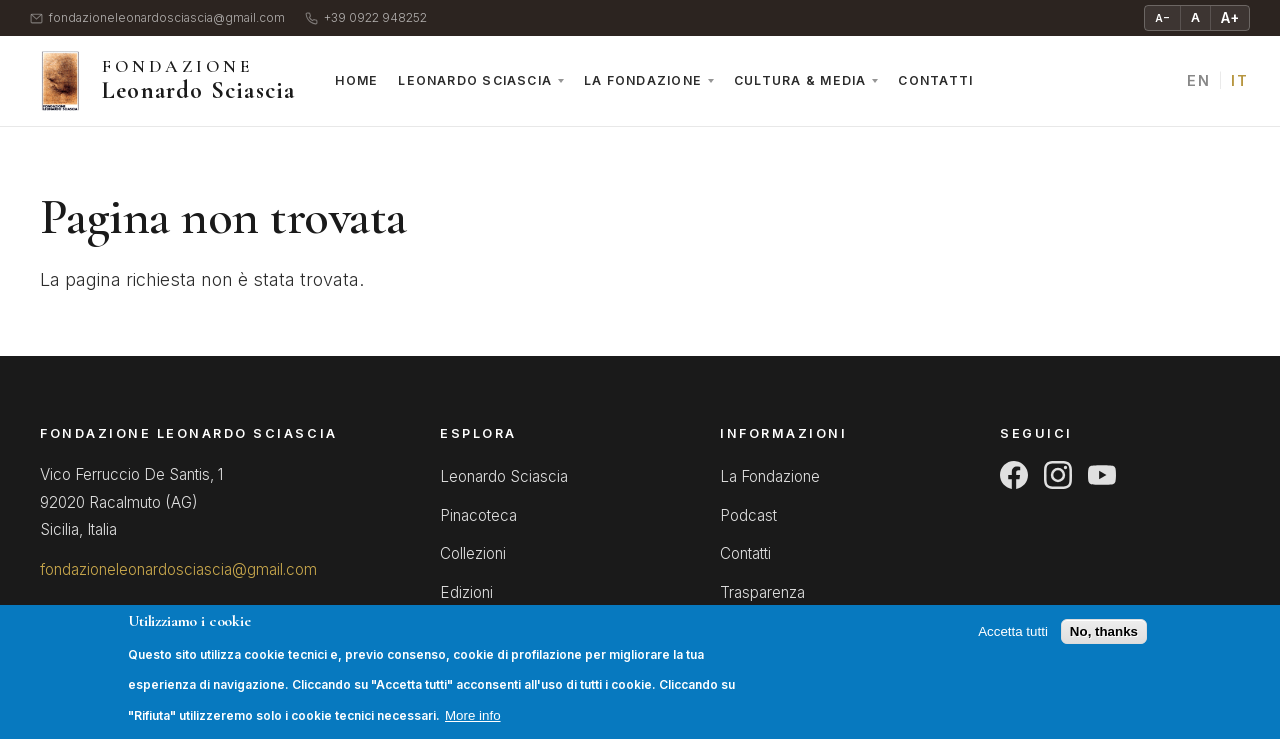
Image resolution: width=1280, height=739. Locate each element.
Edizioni (466, 592)
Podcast (748, 515)
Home (356, 80)
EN (1198, 80)
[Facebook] (1014, 475)
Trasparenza (762, 592)
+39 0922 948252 (366, 18)
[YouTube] (1102, 475)
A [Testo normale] (1195, 17)
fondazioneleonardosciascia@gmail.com (157, 18)
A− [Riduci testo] (1162, 18)
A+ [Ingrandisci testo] (1230, 17)
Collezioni (473, 553)
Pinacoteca (478, 515)
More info (473, 726)
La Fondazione (643, 80)
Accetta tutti (1013, 642)
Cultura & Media (800, 80)
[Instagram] (1058, 475)
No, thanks (1104, 642)
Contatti (935, 80)
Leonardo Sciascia (475, 80)
